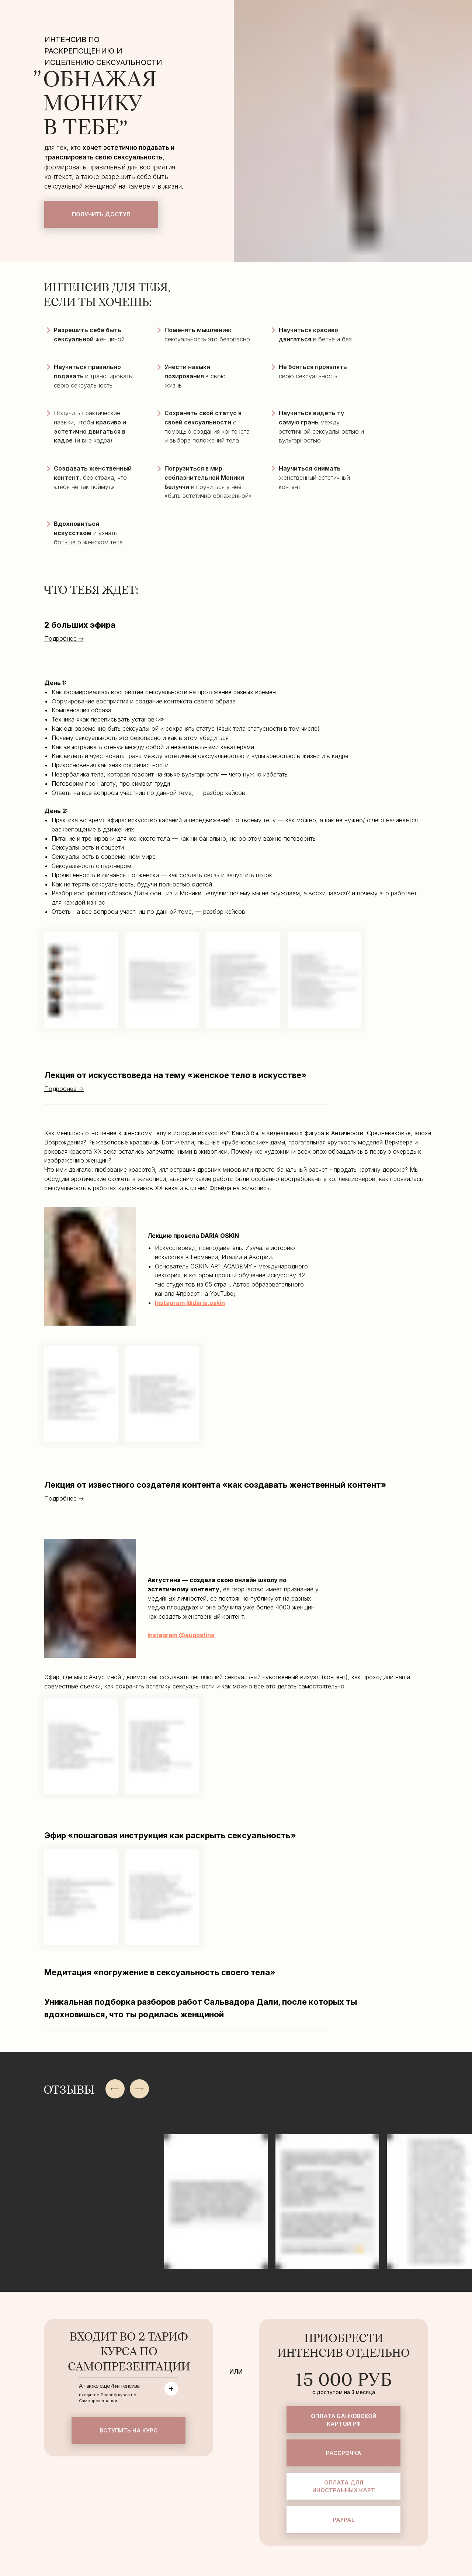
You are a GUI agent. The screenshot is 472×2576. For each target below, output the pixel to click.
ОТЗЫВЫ (69, 2089)
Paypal (344, 2519)
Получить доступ (101, 214)
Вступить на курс (128, 2430)
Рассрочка (343, 2452)
